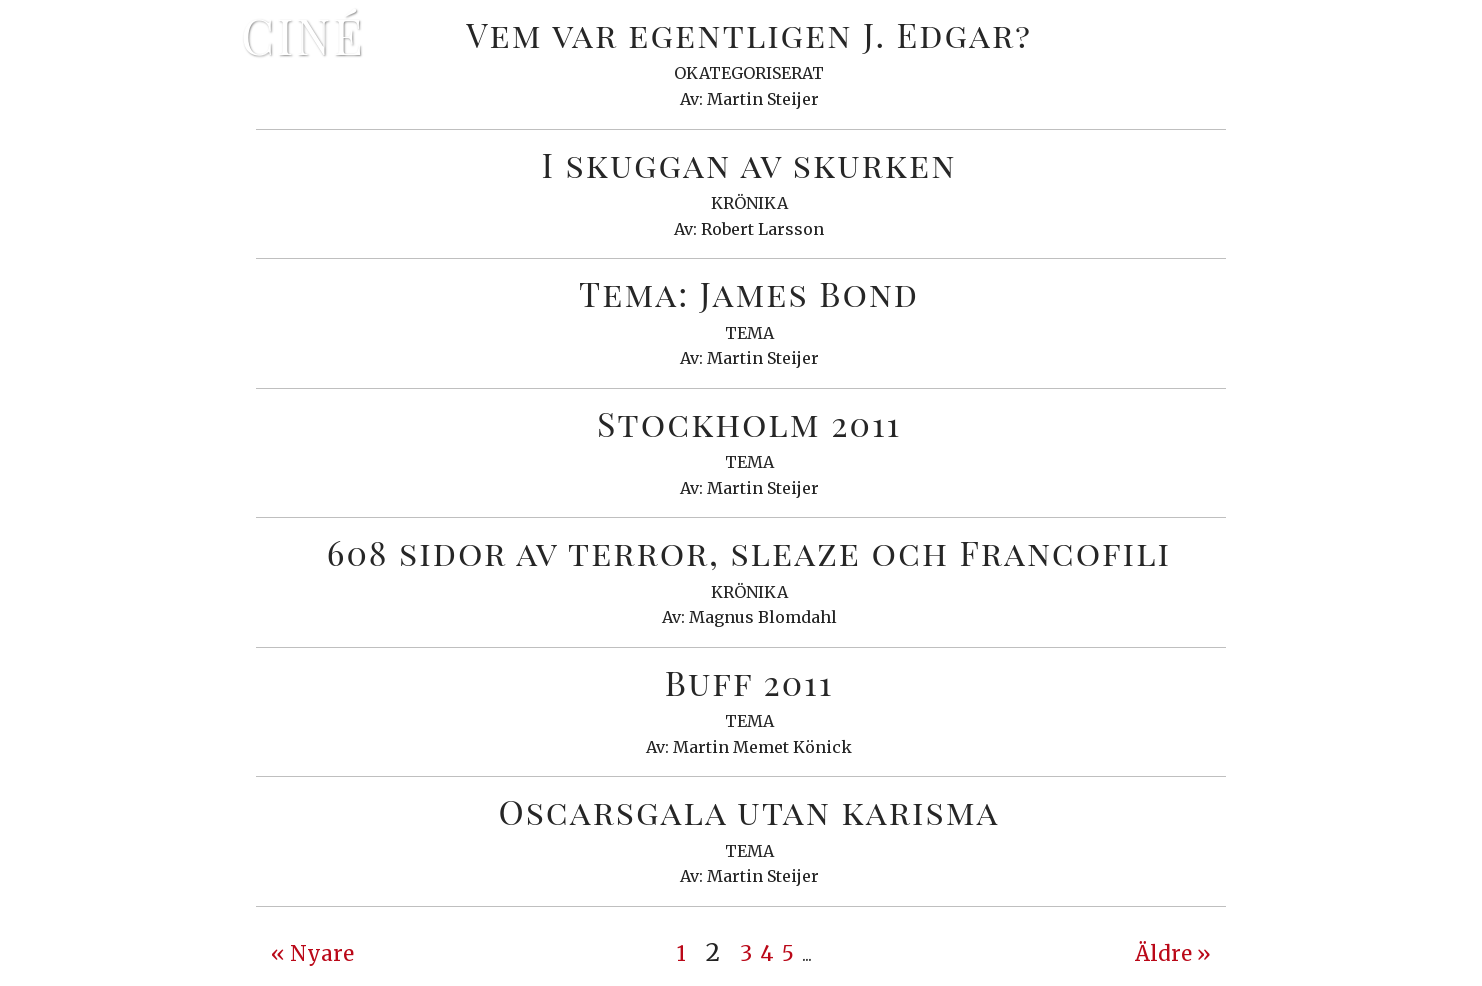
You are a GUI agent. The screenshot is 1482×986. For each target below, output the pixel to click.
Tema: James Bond (749, 293)
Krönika (749, 203)
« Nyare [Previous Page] (312, 954)
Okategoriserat (749, 73)
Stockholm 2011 (749, 423)
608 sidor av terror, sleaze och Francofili (749, 552)
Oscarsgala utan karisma (748, 811)
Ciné (303, 35)
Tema (749, 333)
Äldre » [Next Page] (1173, 954)
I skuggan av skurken (748, 164)
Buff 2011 (749, 682)
